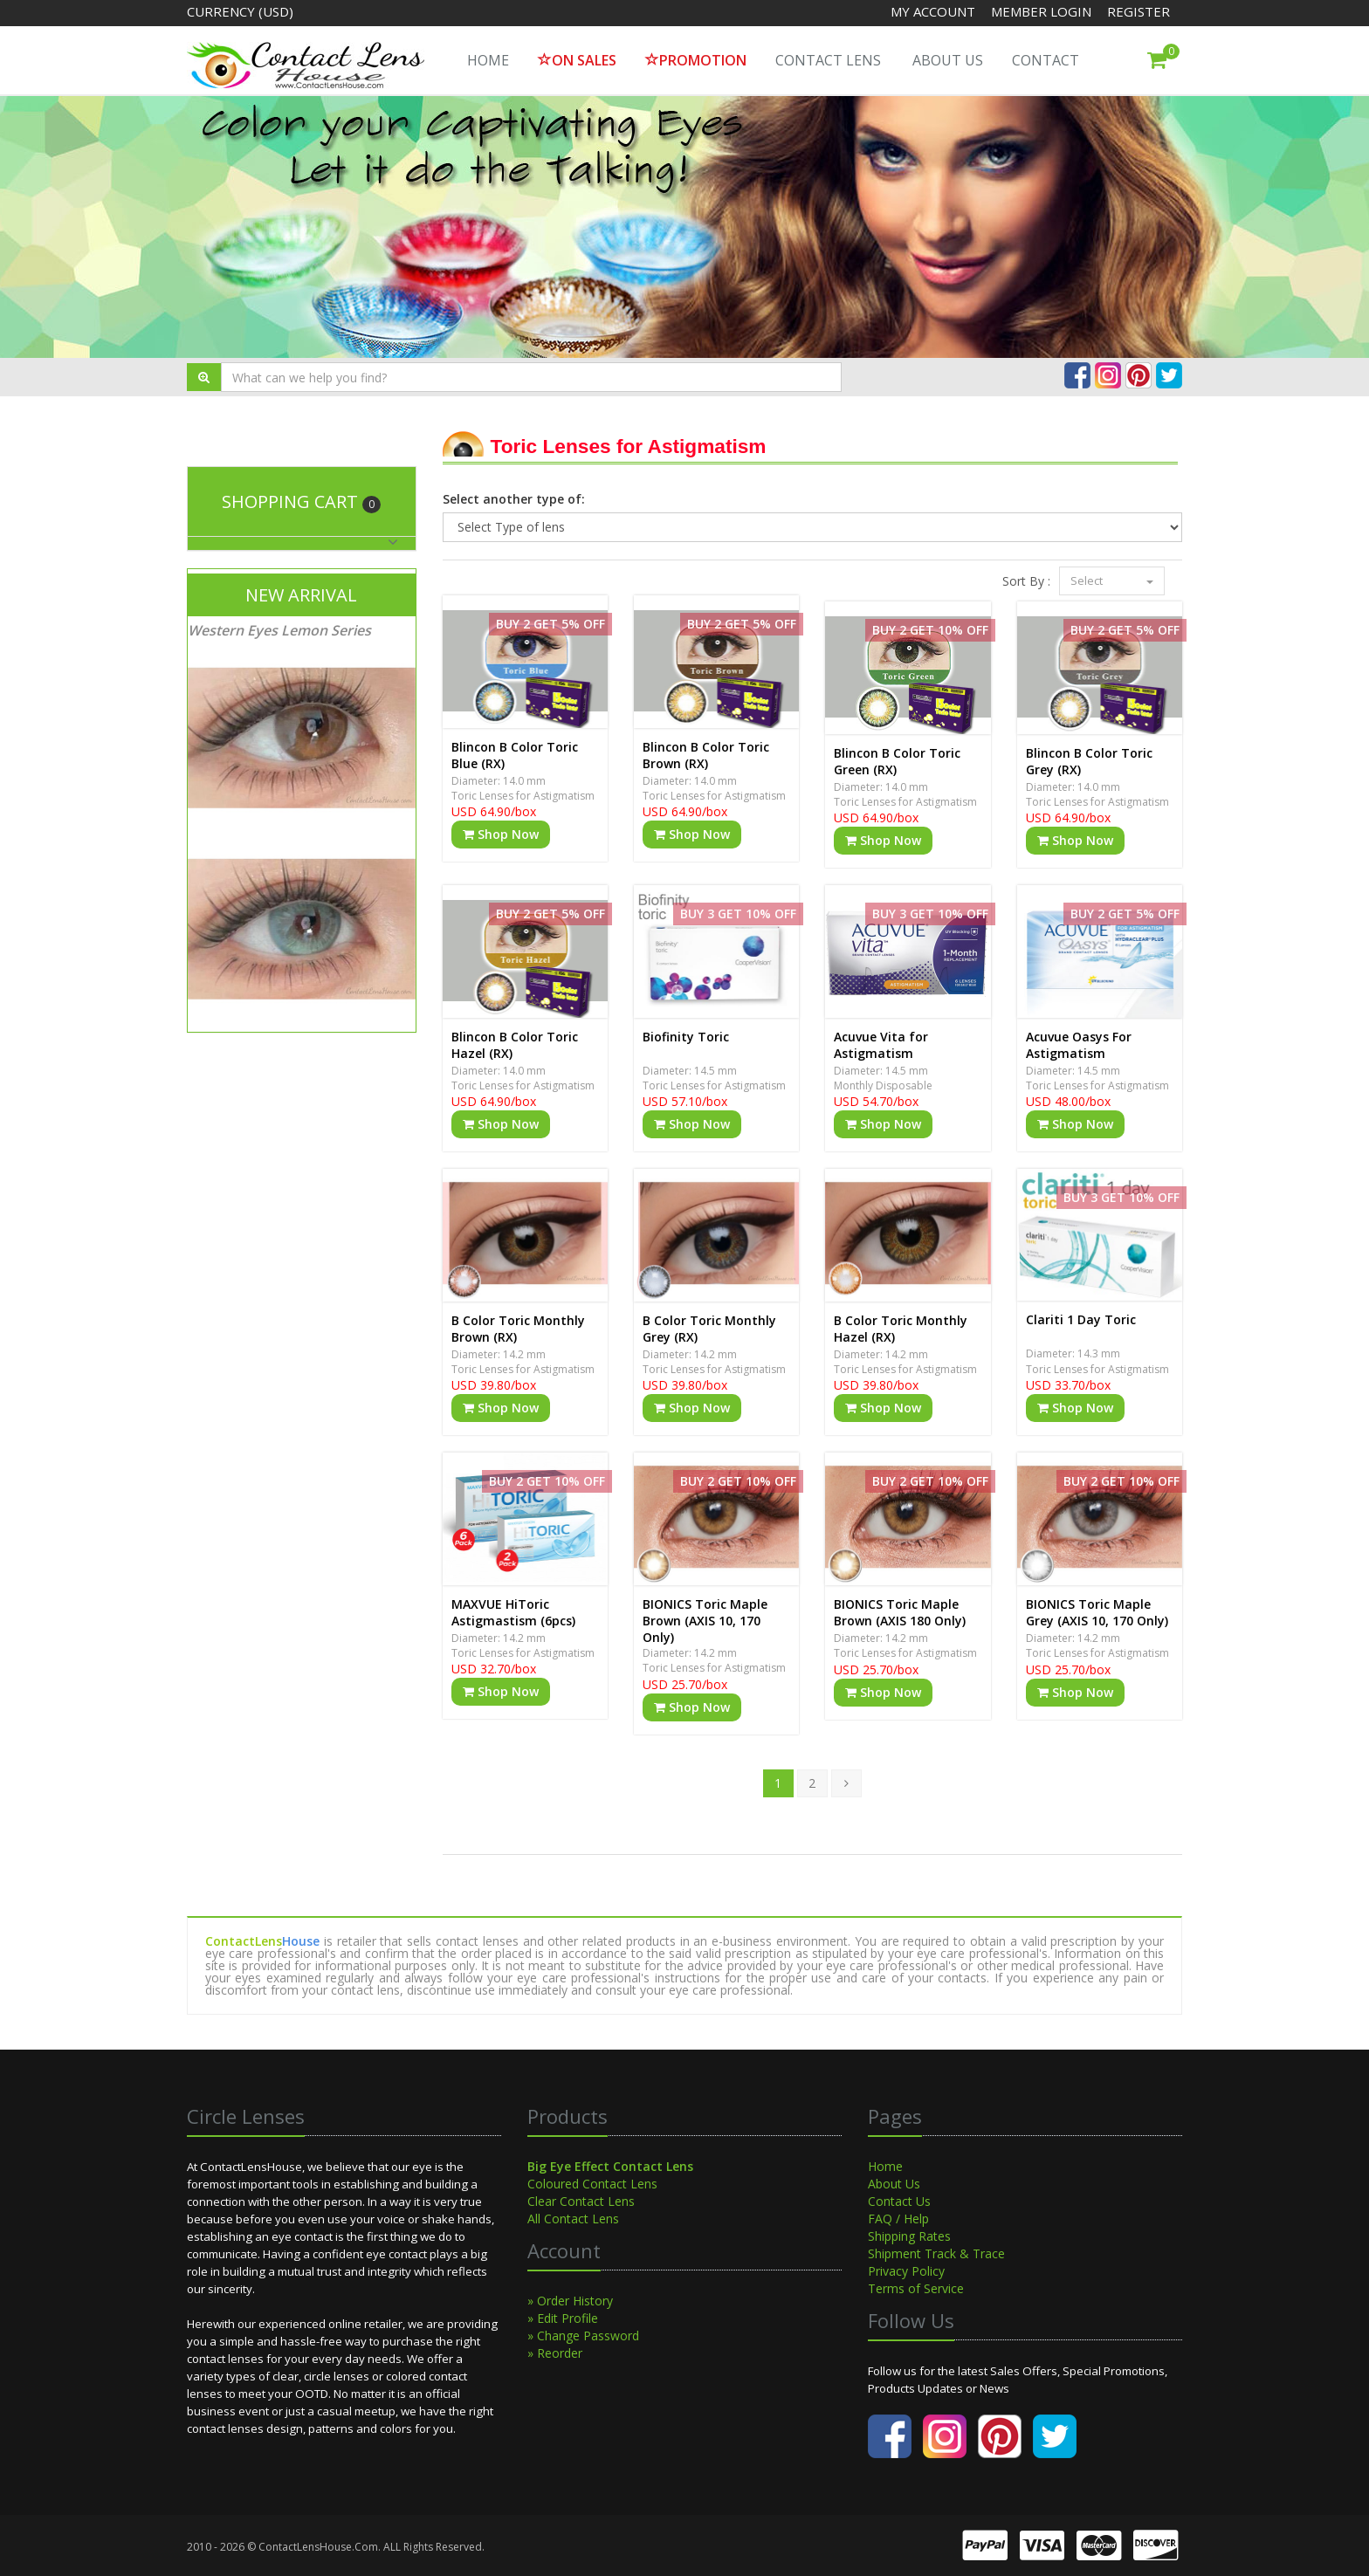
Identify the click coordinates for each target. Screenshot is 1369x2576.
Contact (1045, 60)
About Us (947, 60)
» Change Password (583, 2335)
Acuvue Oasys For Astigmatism (1079, 1044)
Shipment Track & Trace (936, 2253)
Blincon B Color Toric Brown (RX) (706, 755)
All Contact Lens (573, 2218)
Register (1138, 11)
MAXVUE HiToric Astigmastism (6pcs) (513, 1612)
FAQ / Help (898, 2218)
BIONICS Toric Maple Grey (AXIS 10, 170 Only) (1097, 1612)
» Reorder (554, 2353)
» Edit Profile (562, 2318)
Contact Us (899, 2201)
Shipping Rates (909, 2236)
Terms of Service (916, 2288)
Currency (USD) (240, 11)
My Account (933, 11)
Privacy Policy (906, 2271)
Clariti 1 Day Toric (1081, 1319)
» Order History (570, 2300)
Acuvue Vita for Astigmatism (881, 1044)
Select (1111, 580)
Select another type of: (514, 499)
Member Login (1043, 11)
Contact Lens (828, 60)
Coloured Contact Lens (592, 2183)
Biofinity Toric (686, 1036)
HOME (488, 60)
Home (885, 2166)
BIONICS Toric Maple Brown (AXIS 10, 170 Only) (705, 1620)
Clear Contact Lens (581, 2201)
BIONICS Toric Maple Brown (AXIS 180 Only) (900, 1612)
